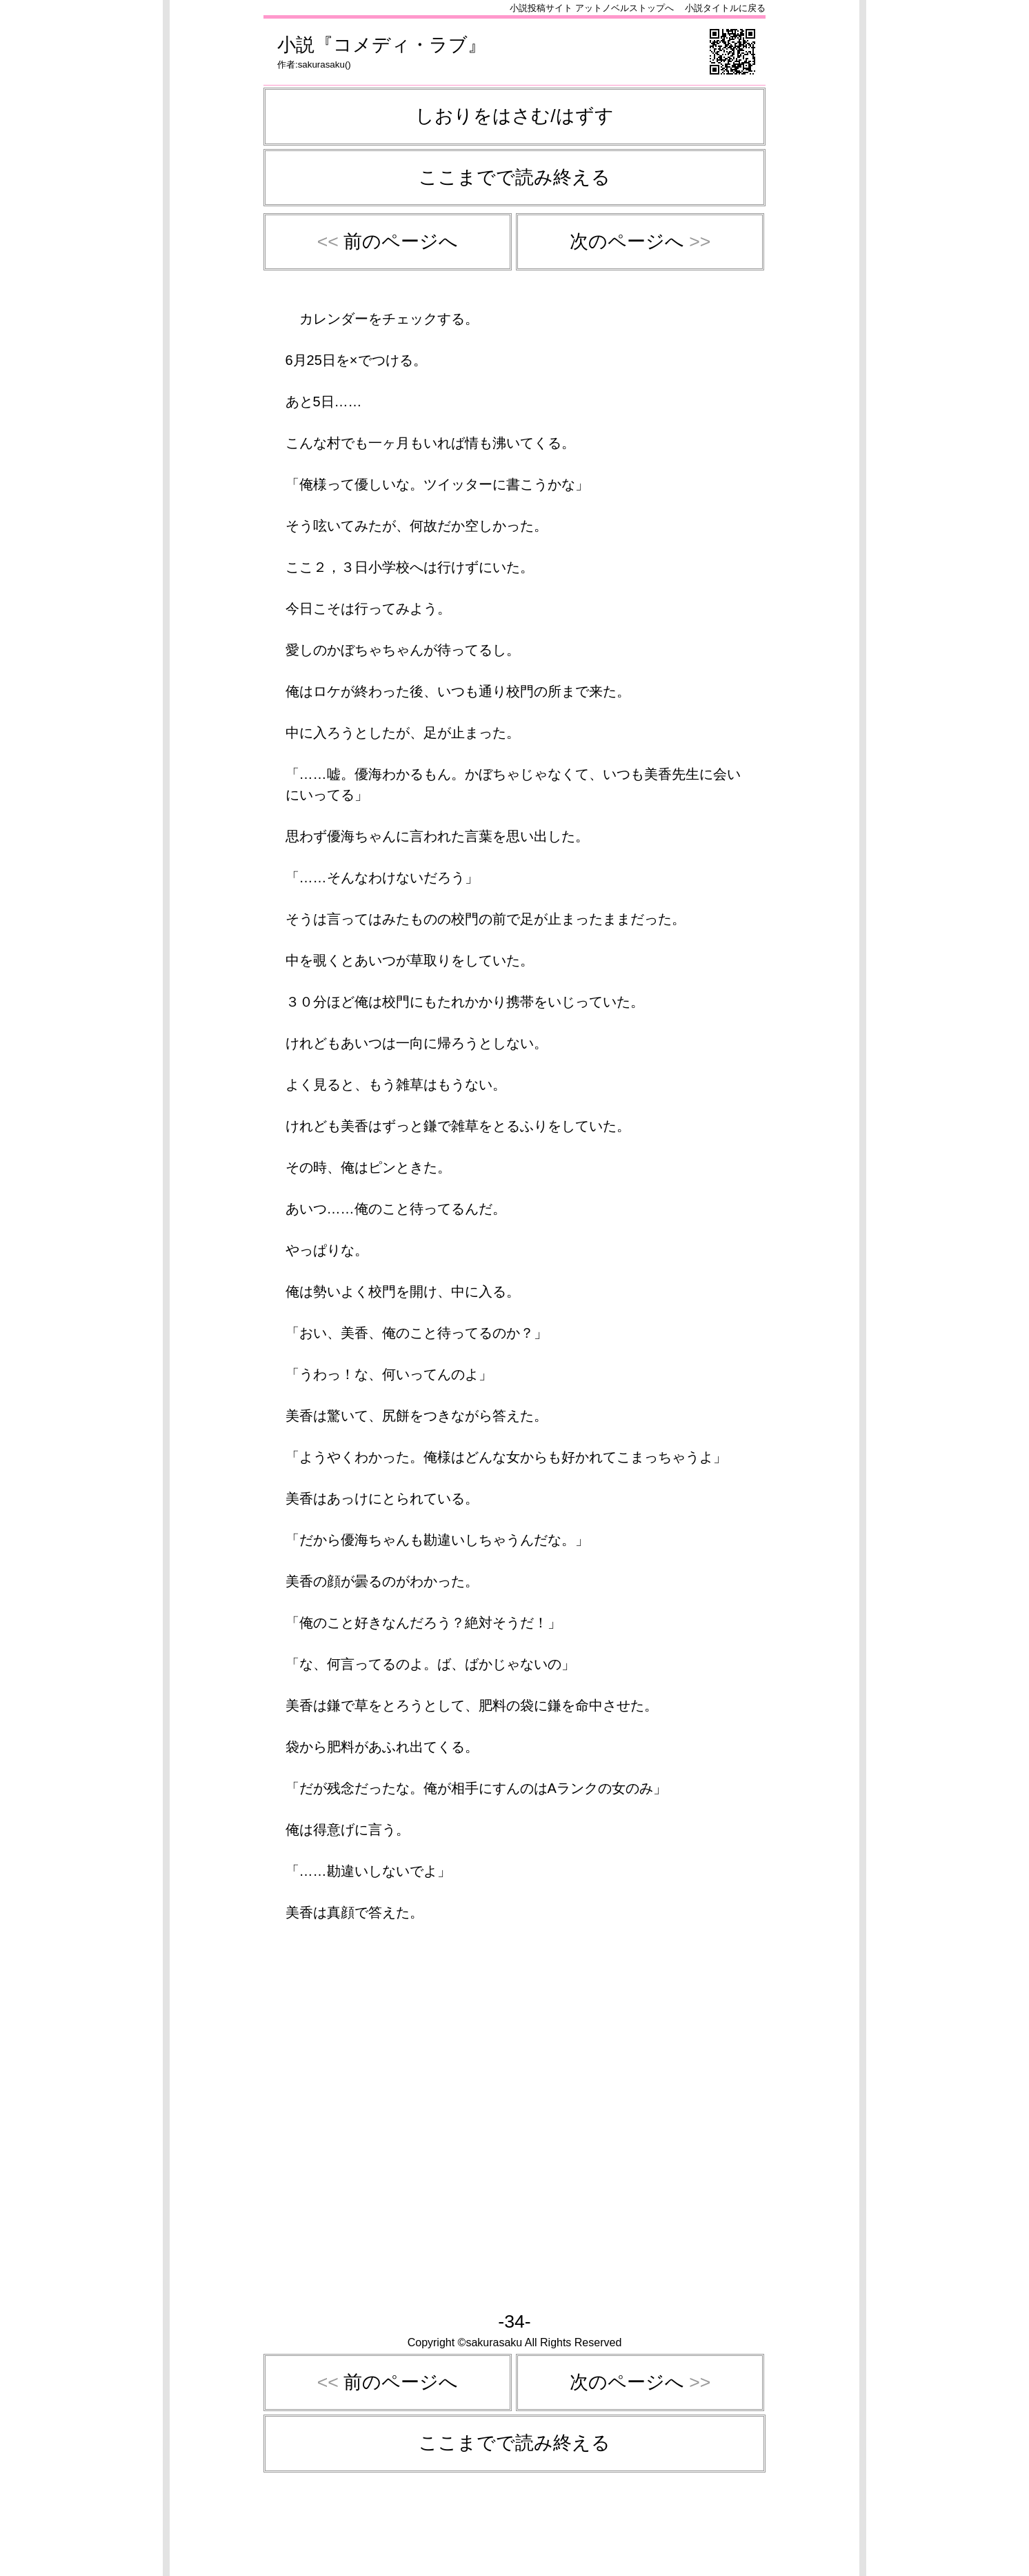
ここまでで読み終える (514, 177)
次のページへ (640, 241)
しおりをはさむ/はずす (514, 116)
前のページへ (388, 241)
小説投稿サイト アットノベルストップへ (592, 8)
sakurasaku (321, 64)
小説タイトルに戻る (725, 8)
